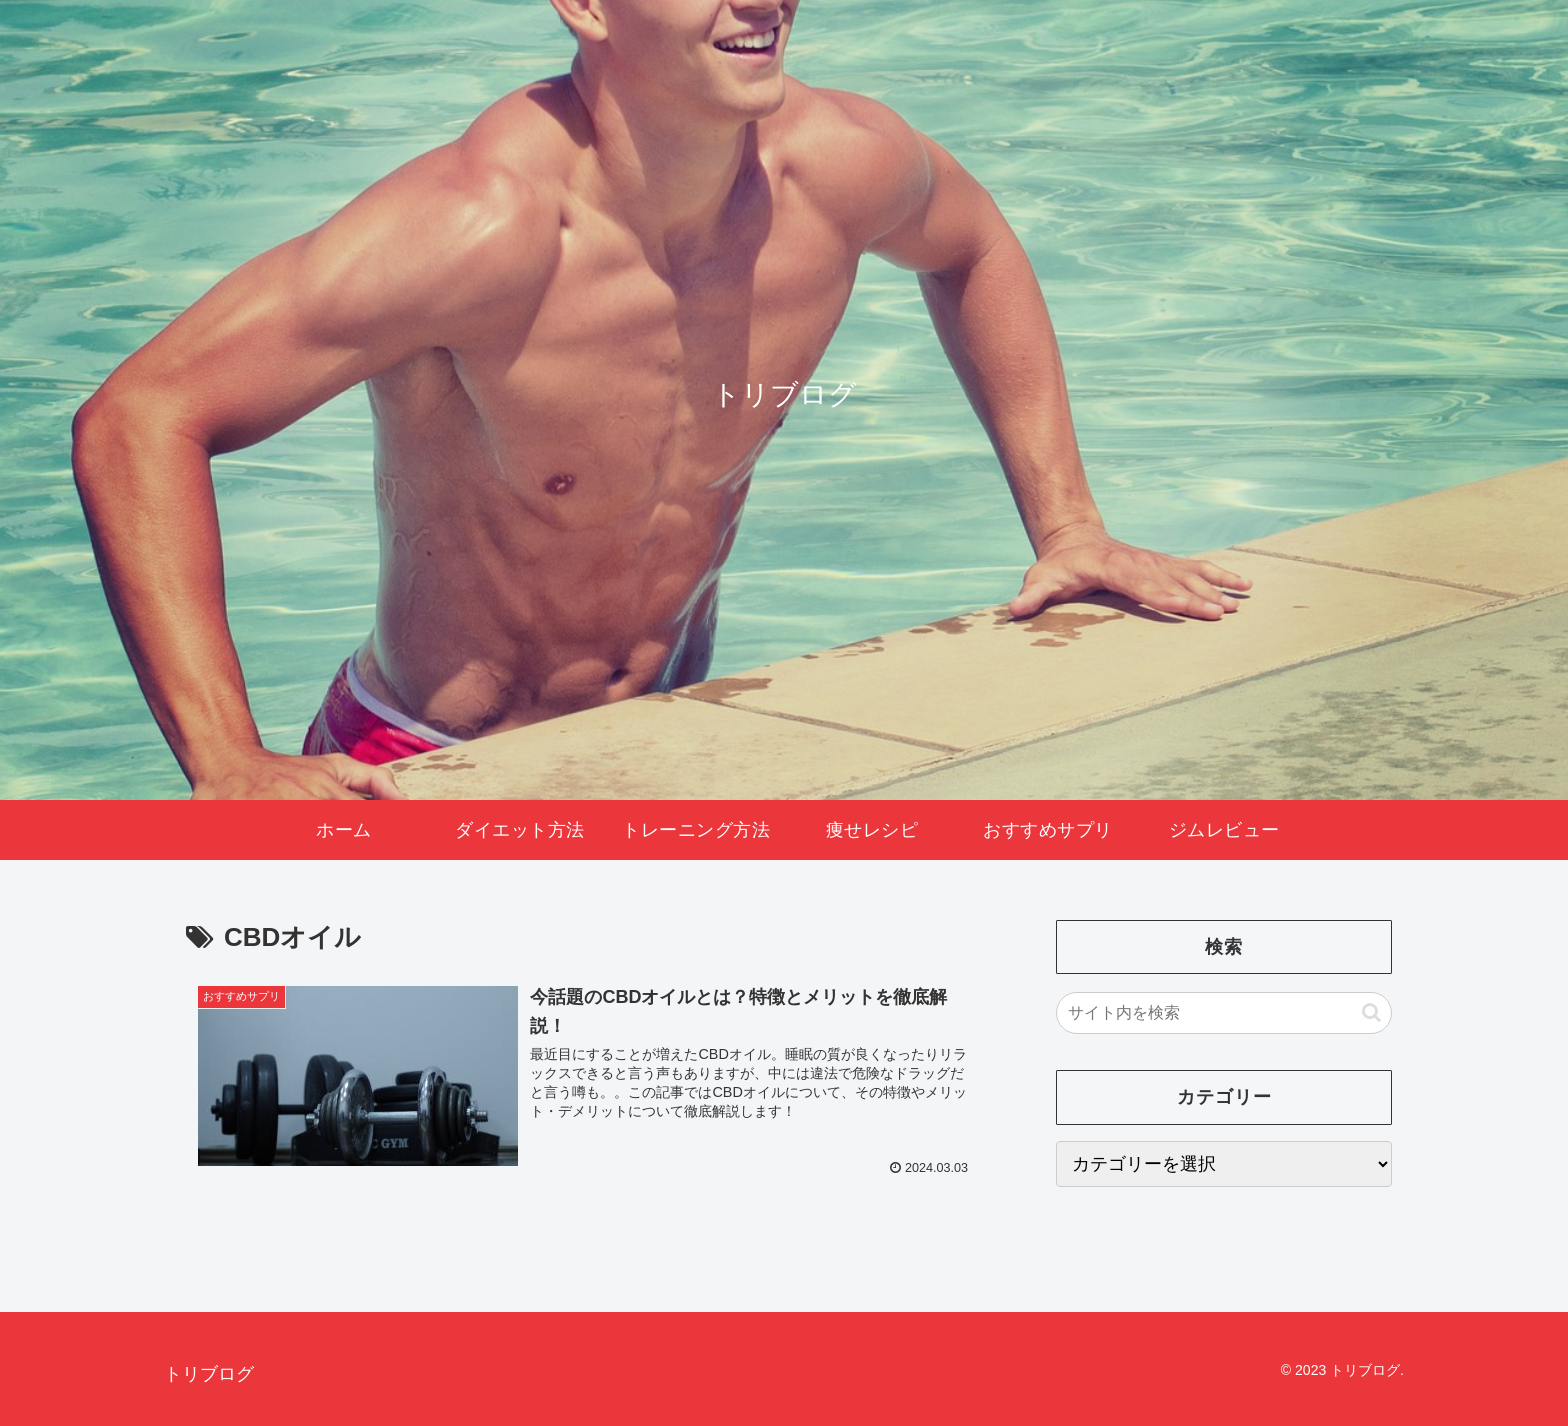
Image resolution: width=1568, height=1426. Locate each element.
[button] (1371, 1012)
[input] (1224, 1013)
